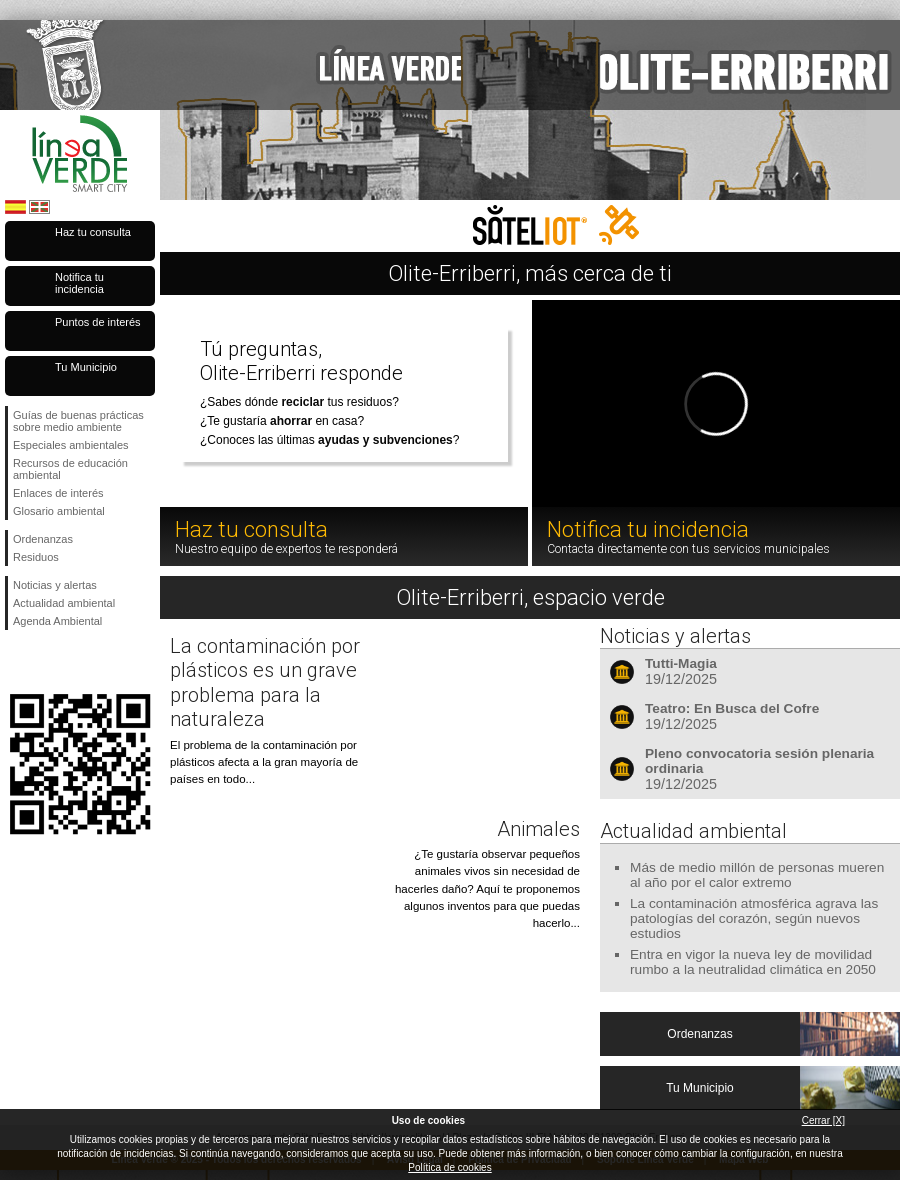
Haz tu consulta (93, 232)
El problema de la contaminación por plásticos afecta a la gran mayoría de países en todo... (264, 762)
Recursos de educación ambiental (70, 469)
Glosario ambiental (59, 511)
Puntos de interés (98, 322)
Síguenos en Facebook (17, 662)
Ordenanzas (43, 539)
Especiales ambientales (71, 445)
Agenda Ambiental (57, 621)
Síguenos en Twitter (50, 662)
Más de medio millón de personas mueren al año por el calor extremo (757, 875)
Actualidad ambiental (64, 603)
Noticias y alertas (55, 585)
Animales (538, 829)
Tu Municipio (86, 367)
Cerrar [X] (823, 1120)
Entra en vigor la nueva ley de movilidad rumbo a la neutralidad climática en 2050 (753, 962)
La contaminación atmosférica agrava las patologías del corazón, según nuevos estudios (754, 918)
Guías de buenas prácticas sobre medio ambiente (78, 421)
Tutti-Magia (681, 663)
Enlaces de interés (58, 493)
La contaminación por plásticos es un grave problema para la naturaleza (265, 682)
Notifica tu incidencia (79, 283)
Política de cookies (449, 1167)
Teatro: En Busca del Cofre (732, 708)
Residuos (36, 557)
